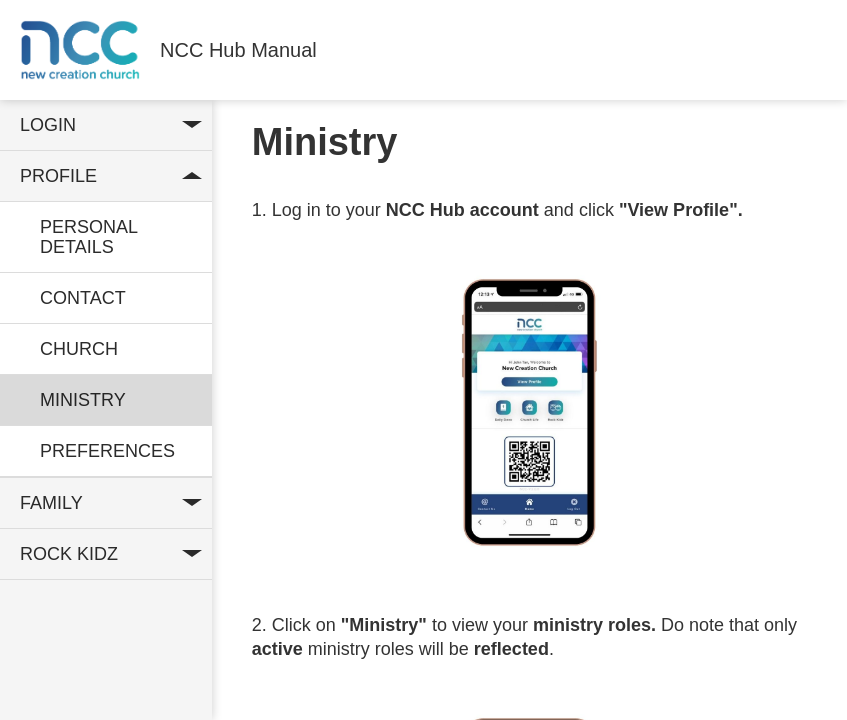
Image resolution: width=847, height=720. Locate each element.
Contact (83, 298)
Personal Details (89, 237)
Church (79, 349)
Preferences (107, 451)
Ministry (83, 400)
